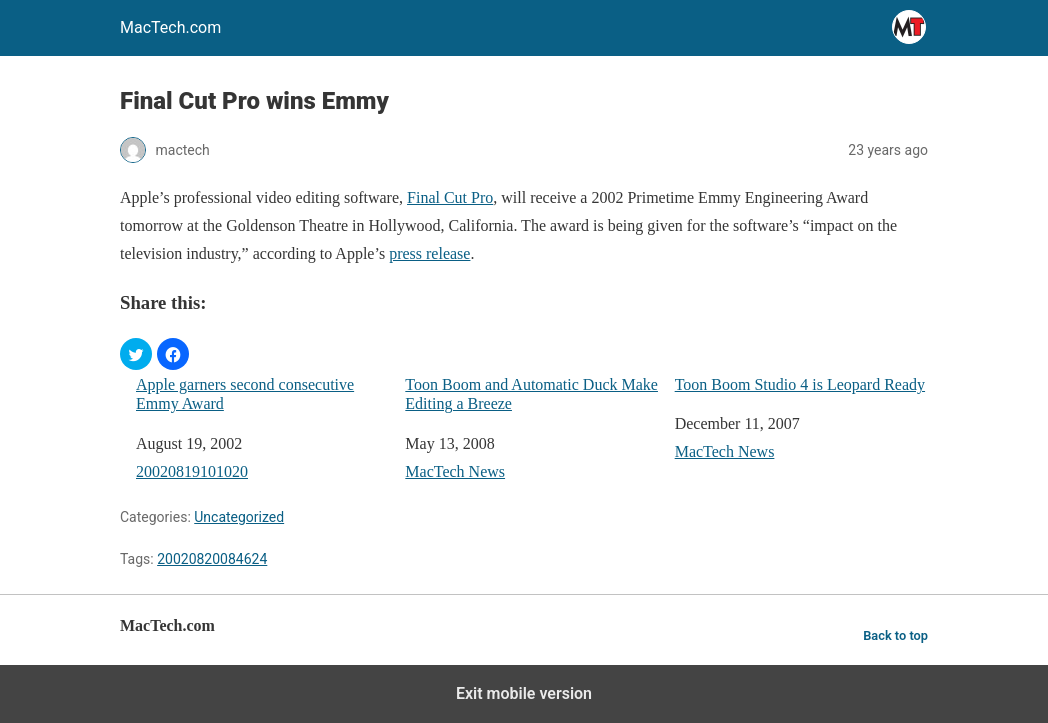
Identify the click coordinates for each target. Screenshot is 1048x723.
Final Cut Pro (450, 197)
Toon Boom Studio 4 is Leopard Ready (800, 384)
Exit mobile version (524, 693)
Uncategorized (239, 517)
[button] (136, 354)
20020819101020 (192, 471)
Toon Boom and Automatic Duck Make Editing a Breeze (531, 394)
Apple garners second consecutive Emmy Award (245, 394)
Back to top (895, 635)
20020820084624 (212, 559)
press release (429, 253)
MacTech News (455, 471)
